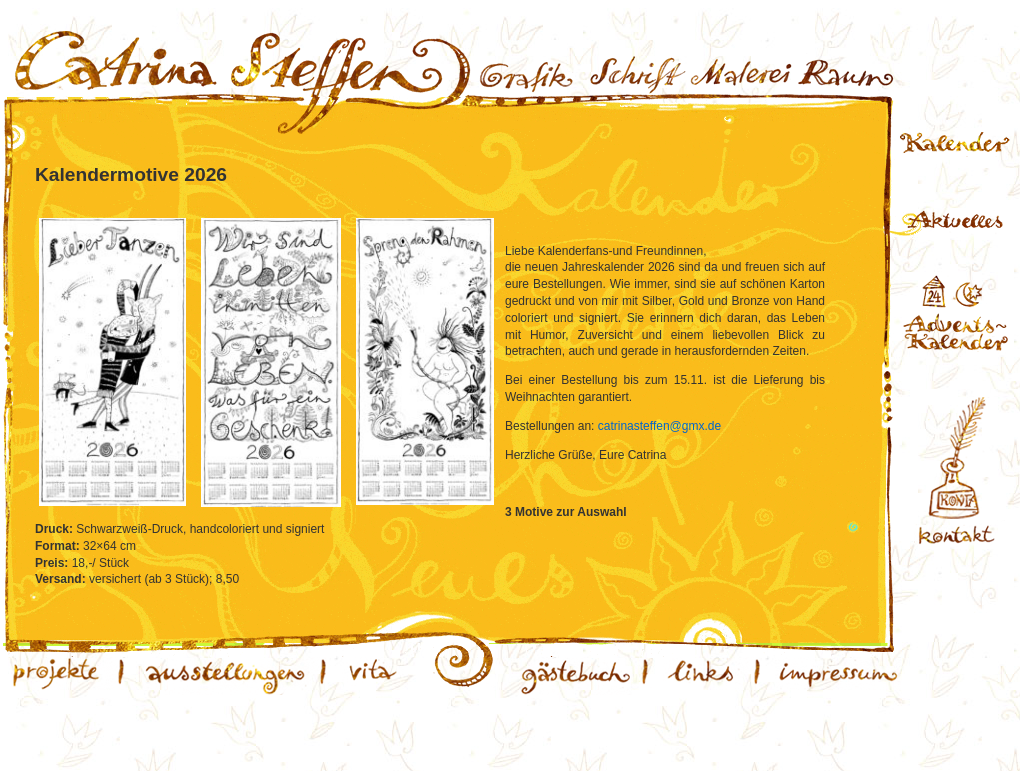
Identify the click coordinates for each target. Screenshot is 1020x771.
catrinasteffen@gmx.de (659, 426)
